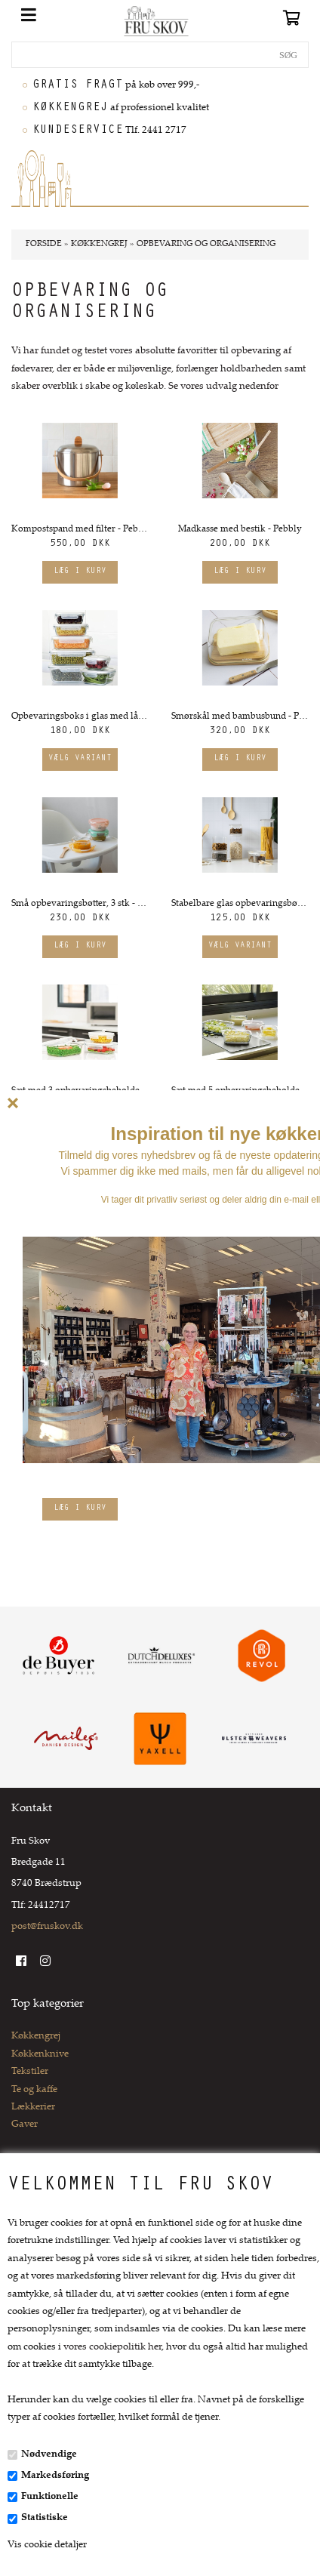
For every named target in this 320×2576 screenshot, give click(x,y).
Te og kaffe (34, 2090)
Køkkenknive (40, 2054)
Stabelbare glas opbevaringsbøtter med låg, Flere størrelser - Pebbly (240, 903)
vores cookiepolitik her (112, 2347)
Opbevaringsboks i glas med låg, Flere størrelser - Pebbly (80, 716)
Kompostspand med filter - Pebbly (80, 529)
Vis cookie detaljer (47, 2545)
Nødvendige (49, 2454)
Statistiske (44, 2518)
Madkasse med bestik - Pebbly (240, 529)
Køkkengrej (35, 2036)
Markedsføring (55, 2475)
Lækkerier (33, 2107)
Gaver (24, 2124)
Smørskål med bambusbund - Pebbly (240, 716)
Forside (44, 244)
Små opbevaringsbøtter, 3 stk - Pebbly (80, 903)
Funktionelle (49, 2496)
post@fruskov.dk (47, 1926)
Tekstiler (29, 2071)
